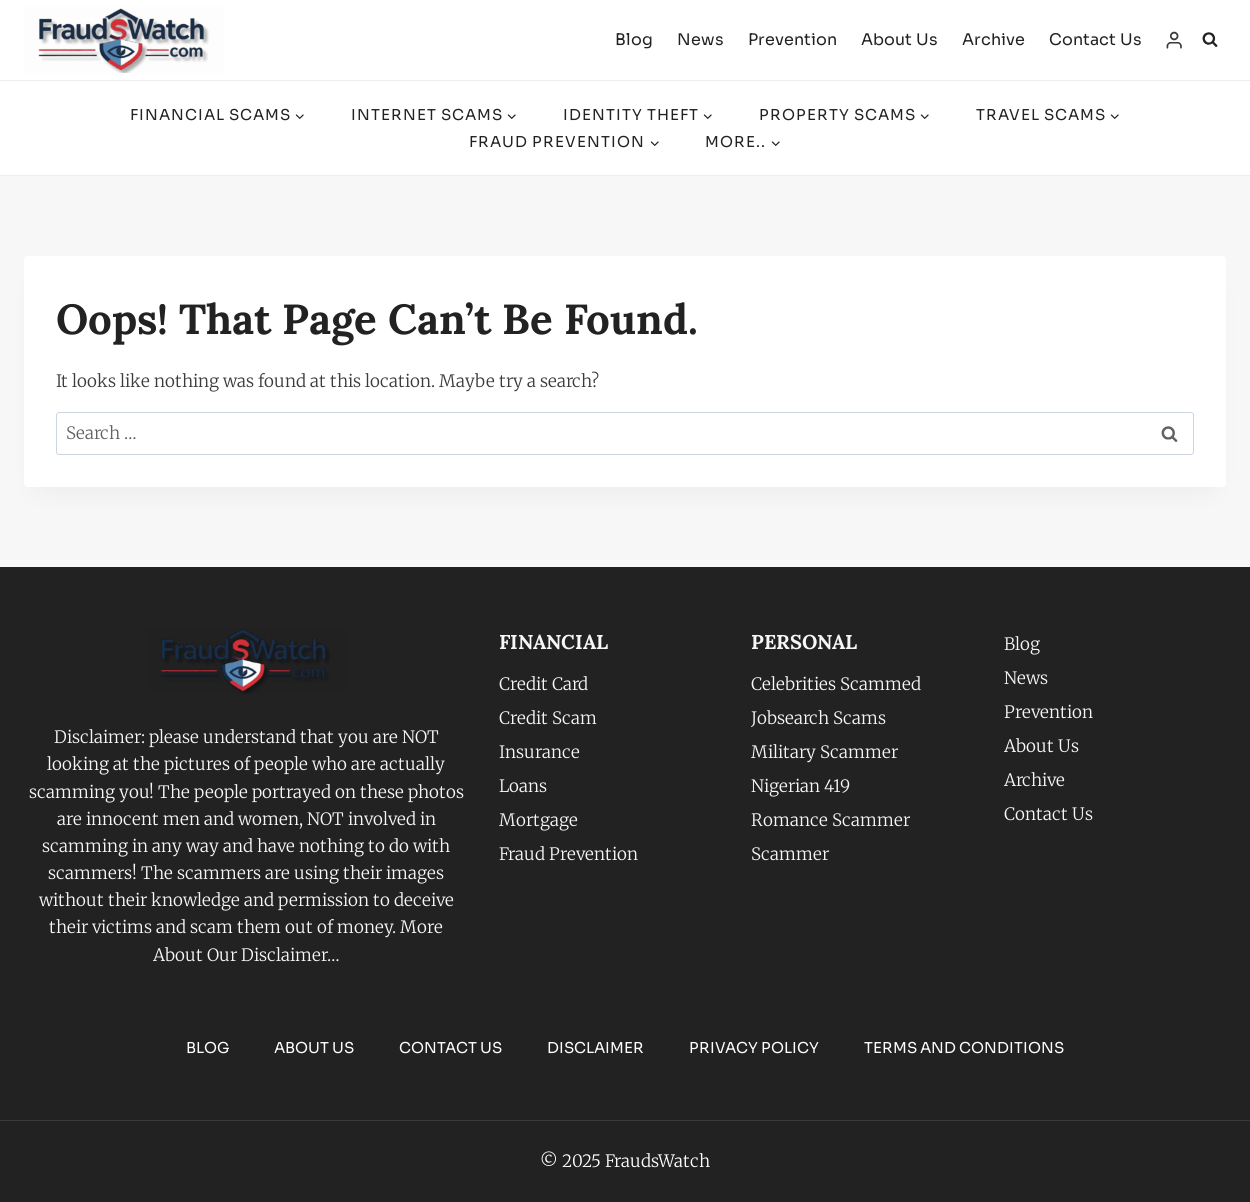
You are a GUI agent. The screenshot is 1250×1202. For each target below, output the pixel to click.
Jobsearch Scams (818, 718)
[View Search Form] (1210, 40)
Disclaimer (595, 1047)
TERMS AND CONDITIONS (964, 1047)
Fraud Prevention (568, 854)
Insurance (539, 752)
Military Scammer (824, 752)
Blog (634, 39)
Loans (523, 786)
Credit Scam (548, 718)
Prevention (792, 39)
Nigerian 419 (800, 786)
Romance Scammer (830, 820)
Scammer (790, 854)
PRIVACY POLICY (754, 1047)
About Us (899, 39)
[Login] (1174, 40)
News (700, 39)
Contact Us (1095, 39)
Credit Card (543, 684)
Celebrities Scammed (836, 684)
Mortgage (538, 820)
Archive (993, 39)
